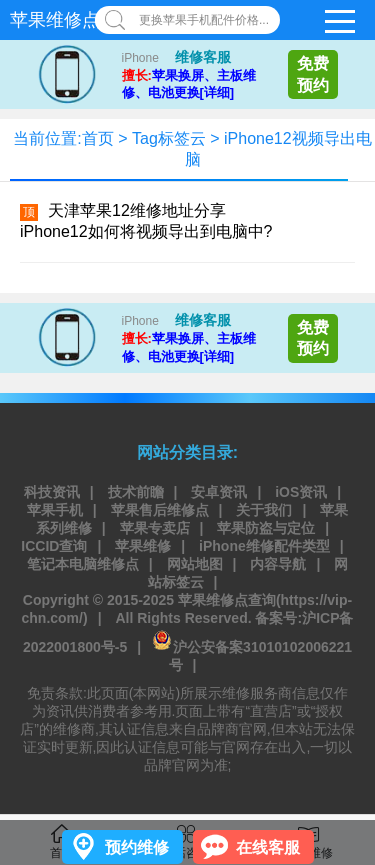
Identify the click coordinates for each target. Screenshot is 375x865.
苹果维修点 (55, 20)
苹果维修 (143, 546)
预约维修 (137, 847)
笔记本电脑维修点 (83, 564)
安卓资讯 (219, 492)
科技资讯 (52, 492)
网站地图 (195, 564)
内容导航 (278, 564)
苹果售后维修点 (160, 510)
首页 (98, 138)
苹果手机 (55, 510)
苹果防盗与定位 (266, 528)
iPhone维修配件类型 (264, 546)
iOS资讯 (301, 492)
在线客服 (268, 847)
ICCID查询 (54, 546)
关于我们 (264, 510)
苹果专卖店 (155, 528)
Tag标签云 (169, 138)
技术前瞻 (136, 492)
